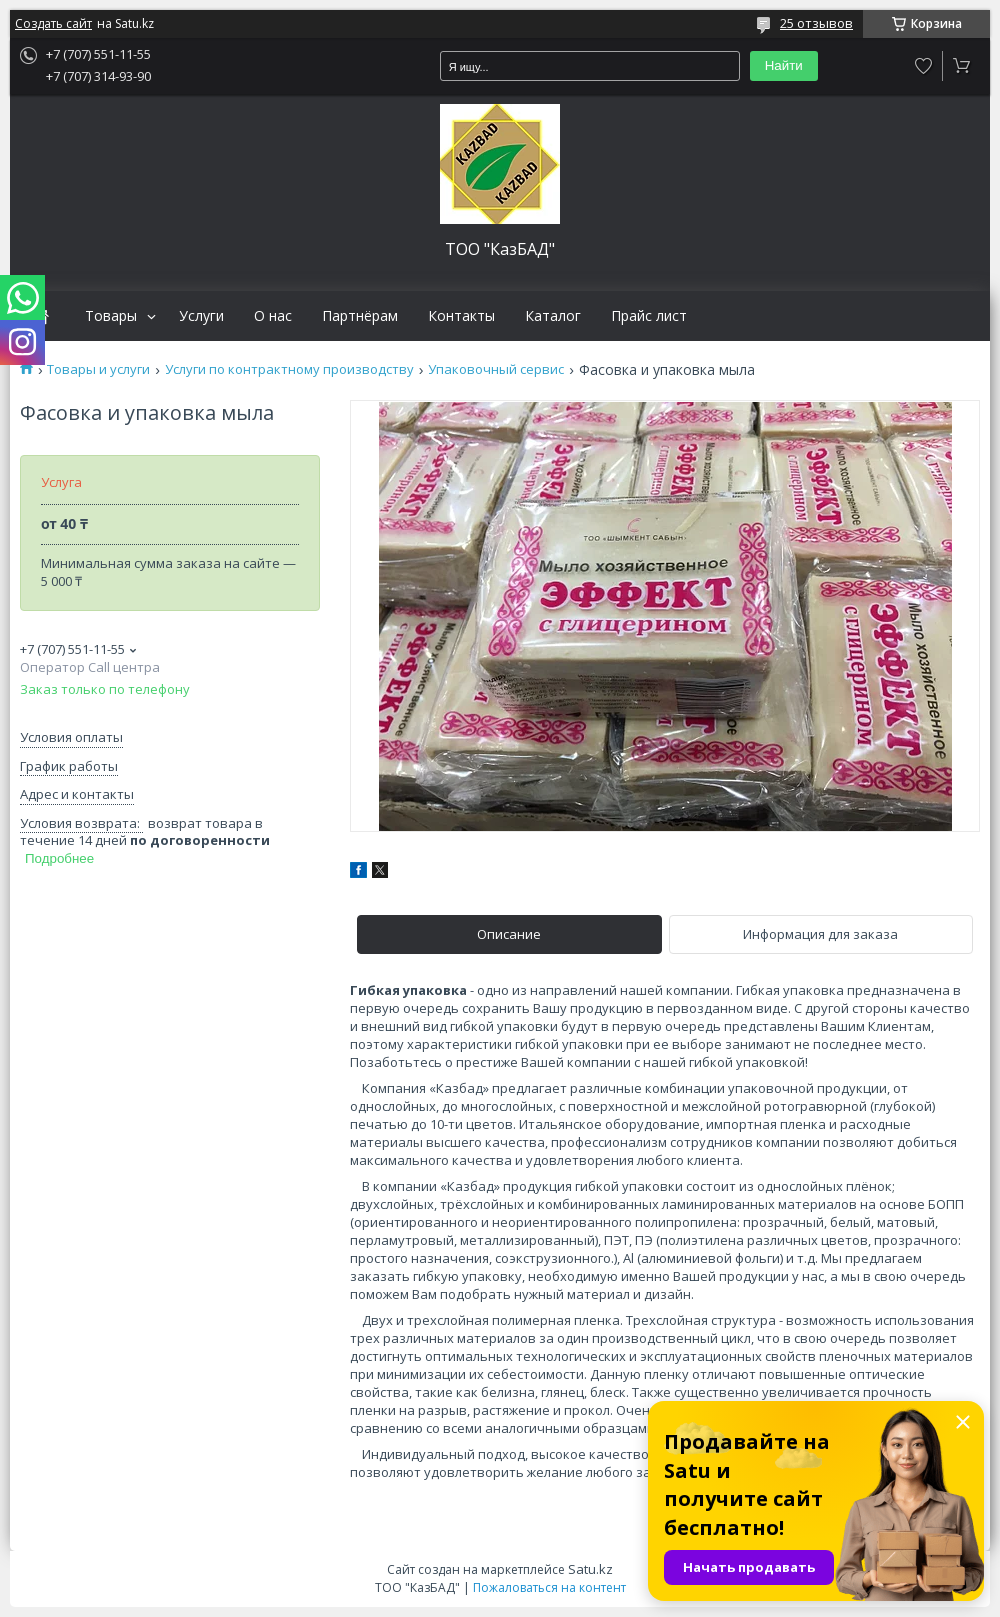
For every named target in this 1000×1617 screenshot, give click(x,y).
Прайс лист (649, 316)
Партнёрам (360, 316)
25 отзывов (816, 23)
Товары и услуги (98, 369)
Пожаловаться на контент (549, 1587)
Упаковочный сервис (496, 369)
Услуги (201, 316)
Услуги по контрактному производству (289, 369)
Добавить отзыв (924, 66)
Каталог (553, 316)
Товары (111, 316)
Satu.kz (590, 1569)
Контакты (461, 316)
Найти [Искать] (784, 65)
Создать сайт (53, 24)
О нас (273, 316)
